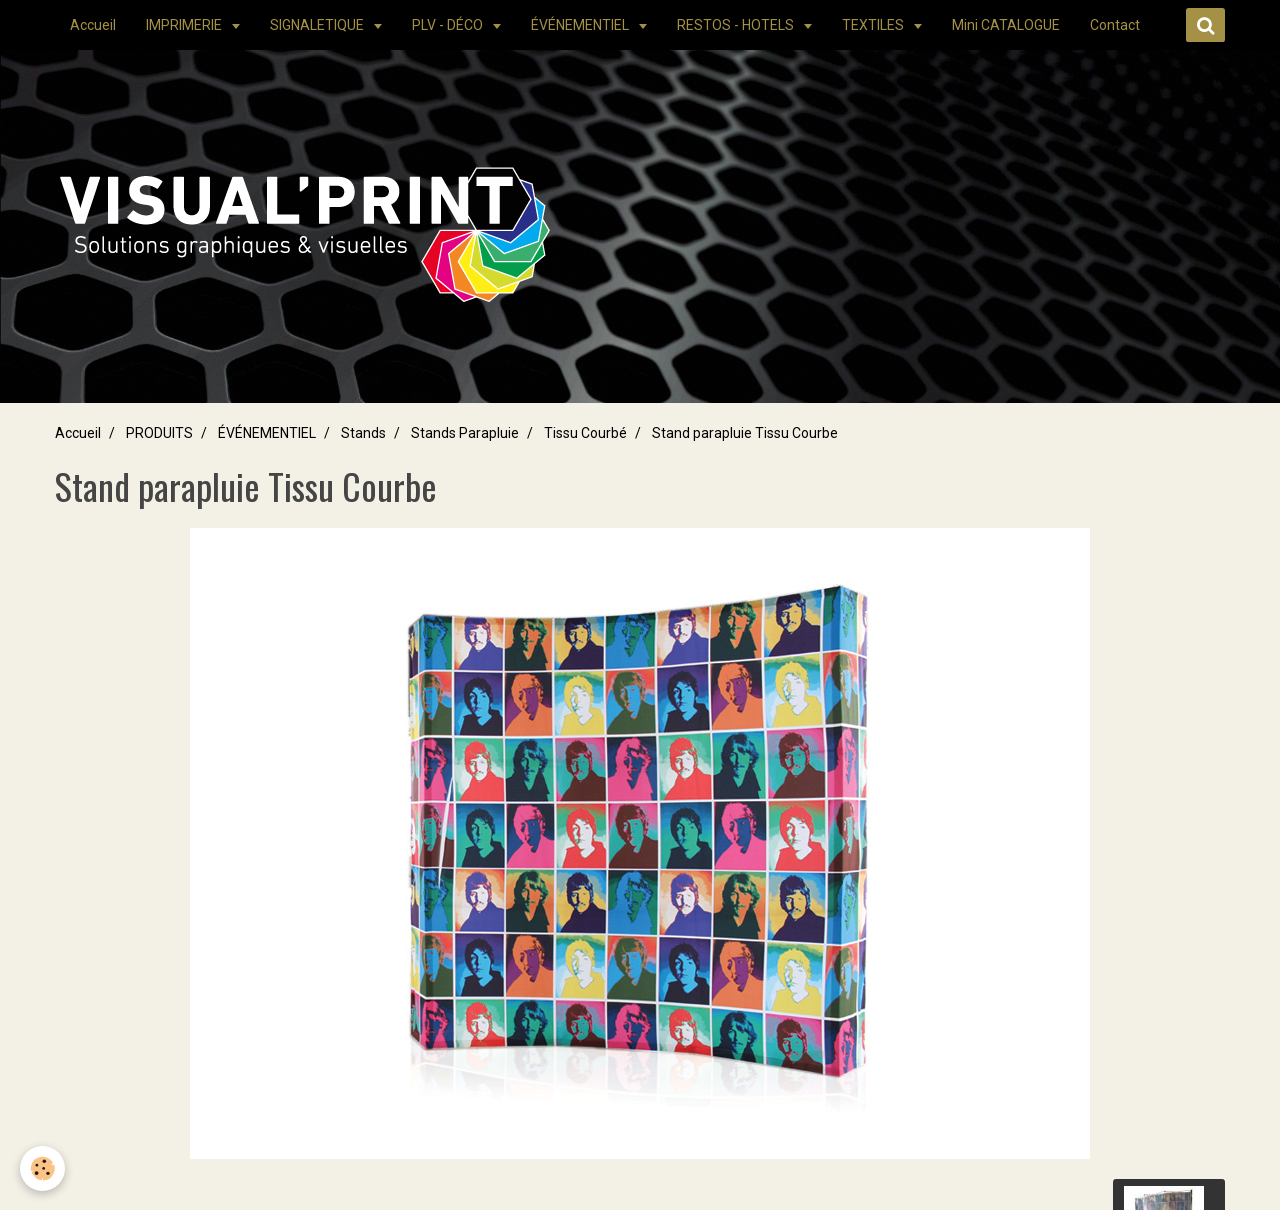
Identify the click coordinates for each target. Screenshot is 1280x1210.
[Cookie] (42, 1168)
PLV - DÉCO (449, 25)
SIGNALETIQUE (318, 25)
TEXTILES (874, 25)
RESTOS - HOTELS (737, 25)
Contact (1115, 25)
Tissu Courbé (585, 433)
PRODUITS (159, 433)
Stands (363, 433)
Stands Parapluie (465, 433)
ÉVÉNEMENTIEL (581, 25)
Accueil (93, 25)
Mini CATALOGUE (1006, 25)
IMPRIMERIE (185, 25)
